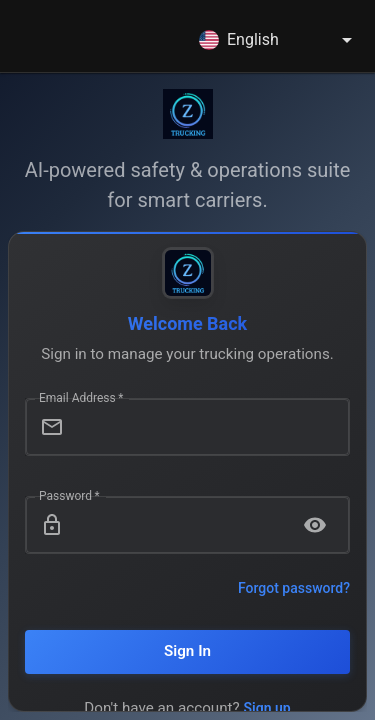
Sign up (267, 708)
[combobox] (279, 40)
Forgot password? (294, 588)
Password (69, 495)
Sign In (187, 651)
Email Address (81, 397)
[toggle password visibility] (315, 525)
